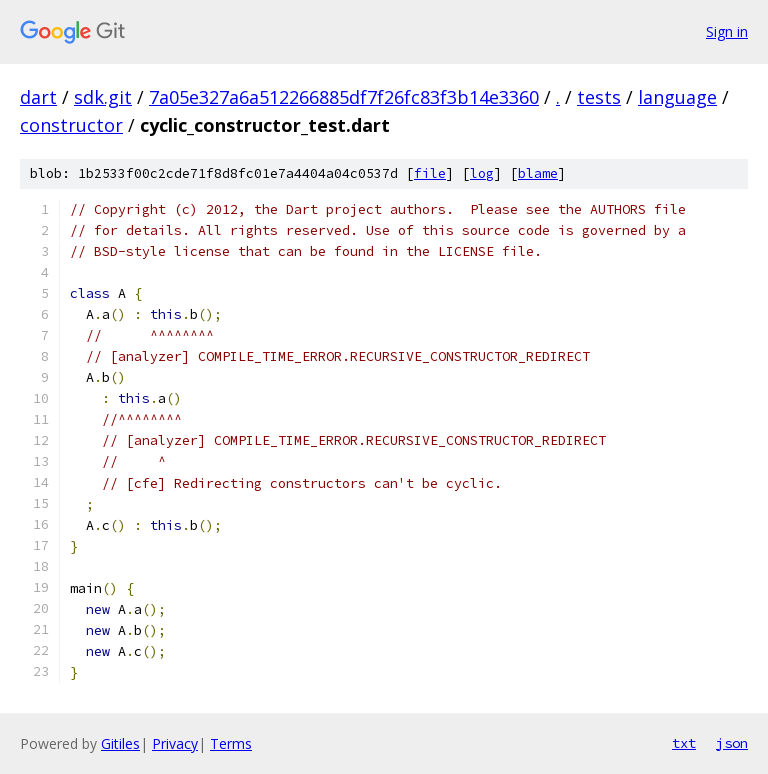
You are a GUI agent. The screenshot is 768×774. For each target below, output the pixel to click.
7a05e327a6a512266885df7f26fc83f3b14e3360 (344, 97)
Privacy (175, 743)
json (732, 743)
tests (599, 97)
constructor (71, 125)
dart (38, 97)
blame (538, 173)
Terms (231, 743)
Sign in (727, 31)
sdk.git (103, 97)
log (482, 173)
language (677, 97)
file (430, 173)
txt (684, 743)
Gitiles (120, 743)
